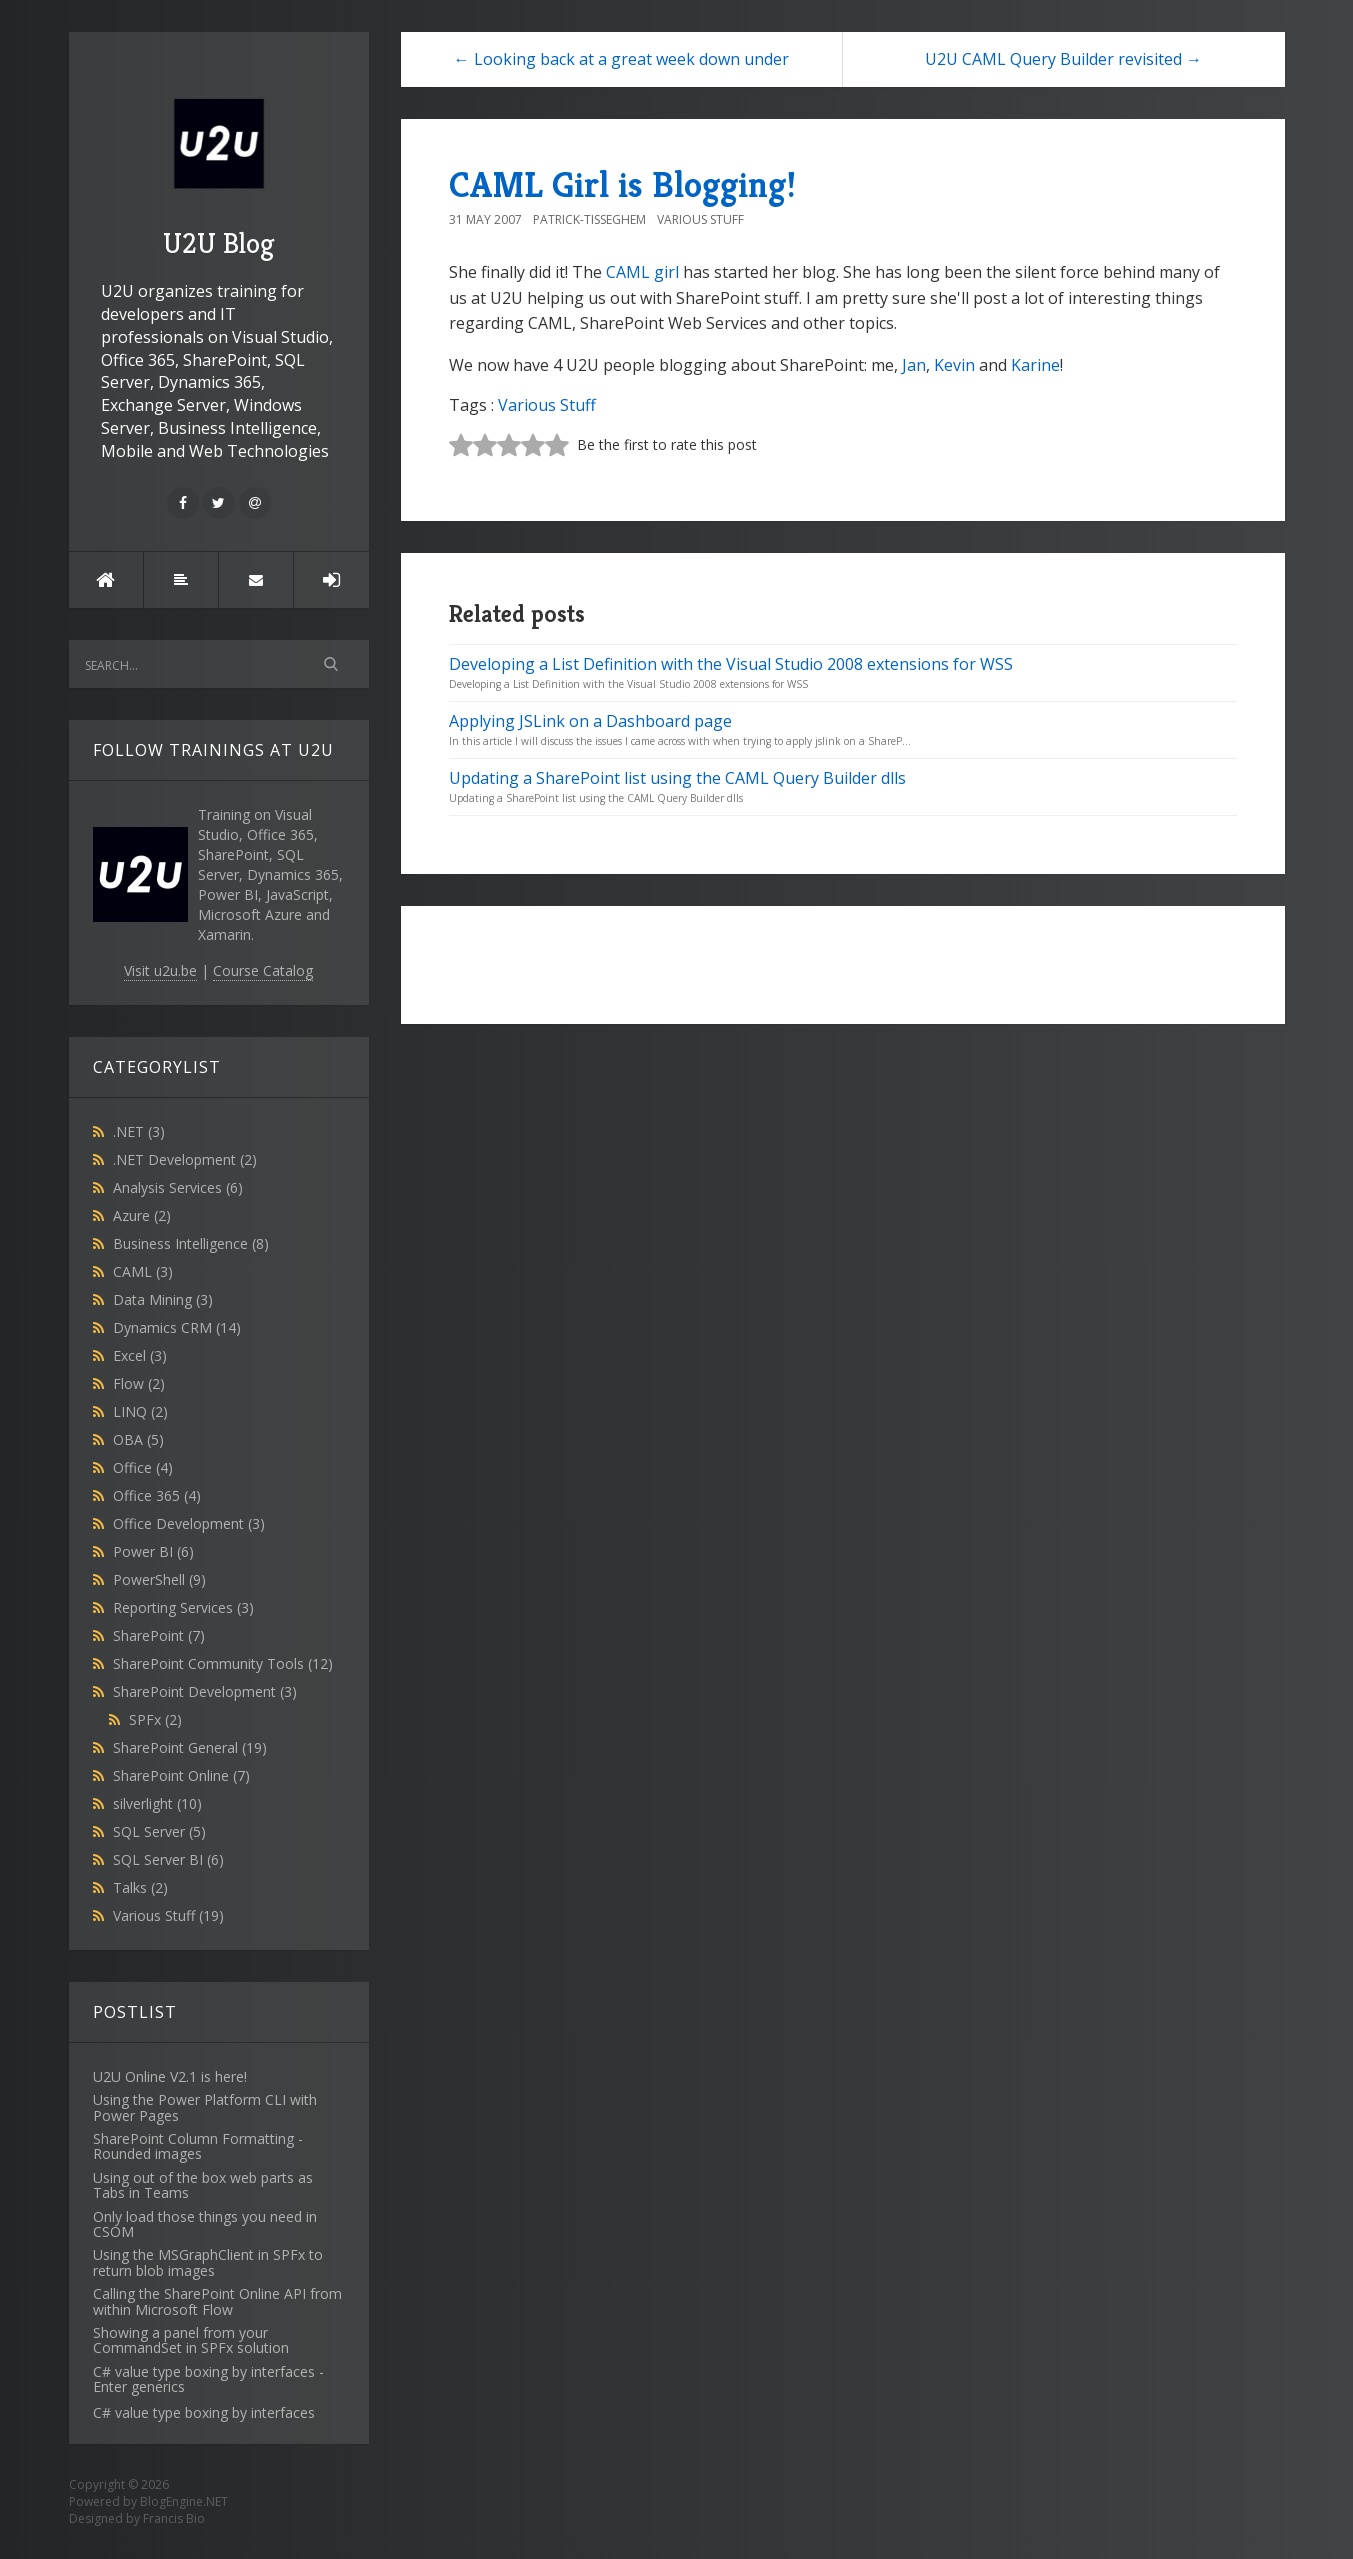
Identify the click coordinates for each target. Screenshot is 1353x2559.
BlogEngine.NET (184, 2501)
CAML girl (642, 272)
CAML (143, 1271)
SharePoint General (190, 1747)
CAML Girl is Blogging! (622, 184)
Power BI (153, 1551)
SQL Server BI (168, 1859)
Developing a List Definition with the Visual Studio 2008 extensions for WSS (731, 664)
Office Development (189, 1523)
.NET (139, 1131)
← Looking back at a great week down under (621, 59)
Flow (139, 1383)
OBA (138, 1439)
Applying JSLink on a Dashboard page (590, 721)
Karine (1035, 365)
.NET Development (185, 1159)
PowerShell (159, 1579)
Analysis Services (178, 1187)
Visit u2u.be (160, 970)
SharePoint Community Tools (223, 1663)
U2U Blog (219, 170)
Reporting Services (183, 1607)
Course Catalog (263, 970)
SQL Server (159, 1831)
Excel (140, 1355)
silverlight (157, 1803)
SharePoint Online (181, 1775)
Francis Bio (174, 2518)
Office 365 (157, 1495)
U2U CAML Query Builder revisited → (1063, 59)
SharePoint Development (205, 1691)
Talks (140, 1887)
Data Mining (163, 1299)
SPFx (155, 1719)
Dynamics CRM (177, 1327)
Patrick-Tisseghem (589, 219)
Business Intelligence (191, 1243)
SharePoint (159, 1635)
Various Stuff (168, 1915)
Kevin (954, 365)
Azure (142, 1215)
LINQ (140, 1411)
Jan (914, 365)
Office (143, 1467)
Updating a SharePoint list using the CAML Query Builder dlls (677, 778)
